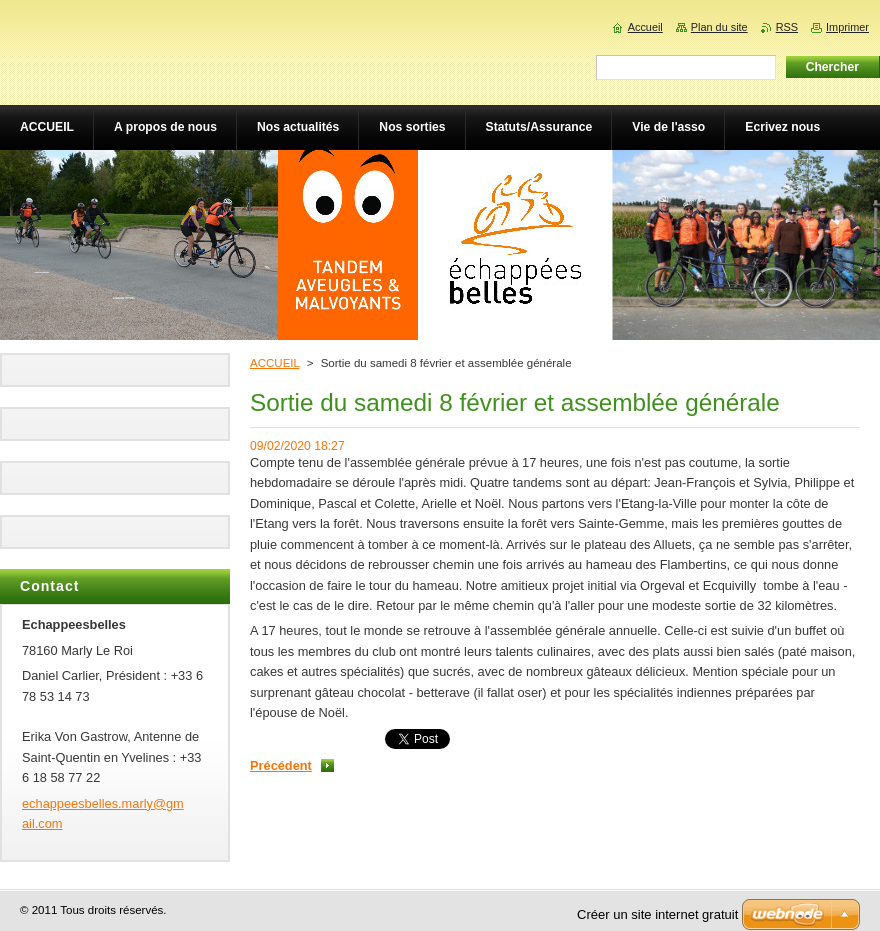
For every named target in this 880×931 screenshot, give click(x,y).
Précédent (281, 765)
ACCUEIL (275, 363)
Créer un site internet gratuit (657, 914)
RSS (787, 27)
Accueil (645, 27)
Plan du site (719, 27)
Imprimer (847, 27)
